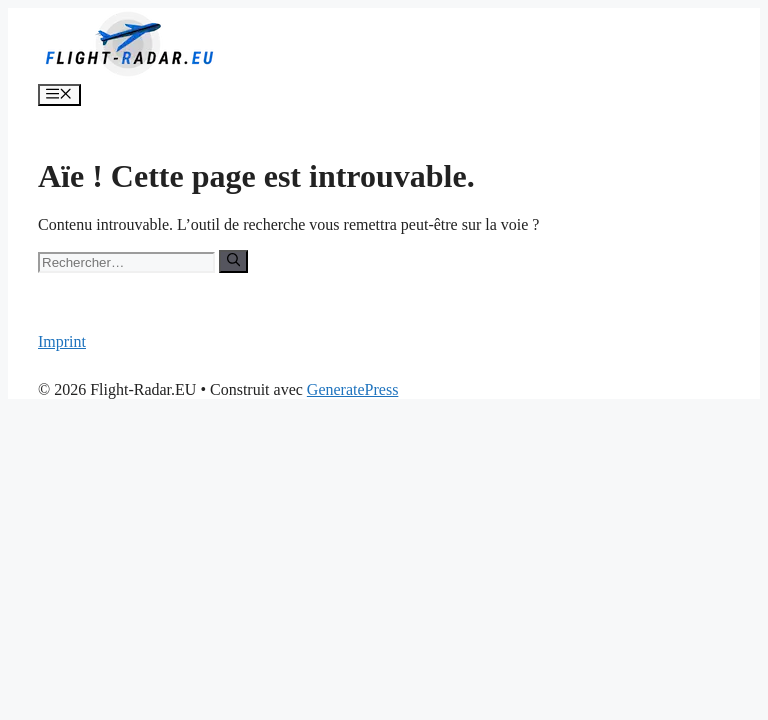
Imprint (62, 341)
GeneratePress (353, 389)
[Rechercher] (233, 261)
